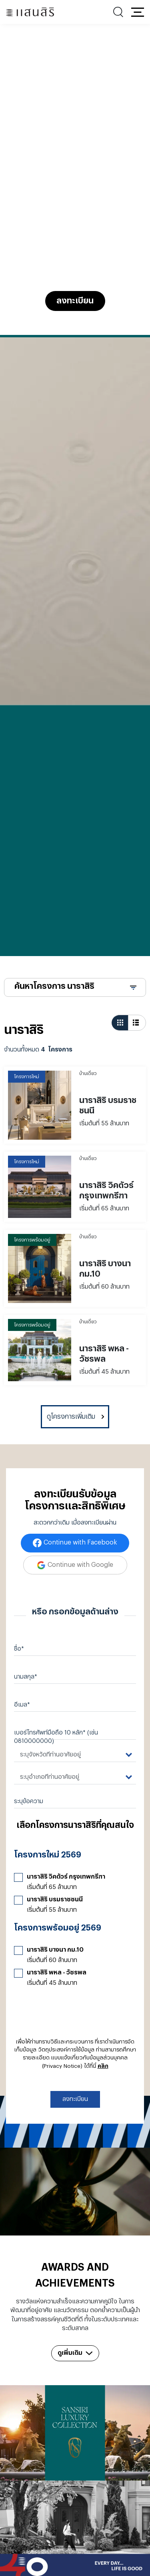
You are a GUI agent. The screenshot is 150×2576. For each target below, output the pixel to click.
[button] (137, 12)
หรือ (39, 1612)
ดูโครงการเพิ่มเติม (71, 1417)
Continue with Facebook (80, 1542)
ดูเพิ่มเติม (75, 2353)
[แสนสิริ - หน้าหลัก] (30, 12)
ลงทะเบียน (75, 301)
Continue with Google (80, 1565)
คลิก (103, 2066)
